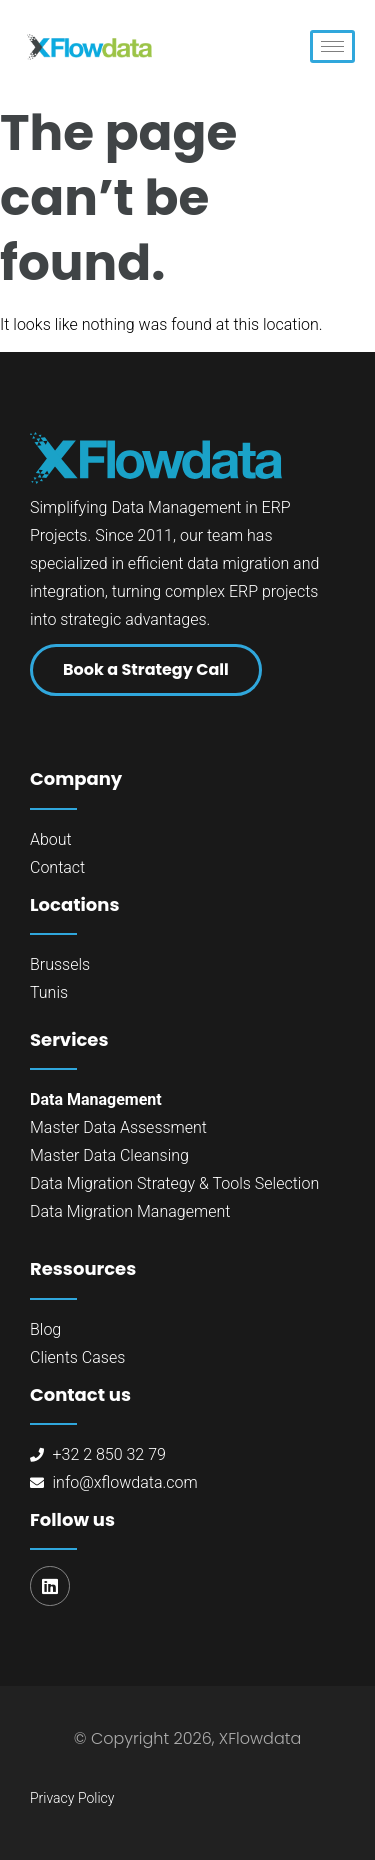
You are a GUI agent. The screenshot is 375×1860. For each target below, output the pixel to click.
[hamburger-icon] (332, 46)
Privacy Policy (72, 1798)
